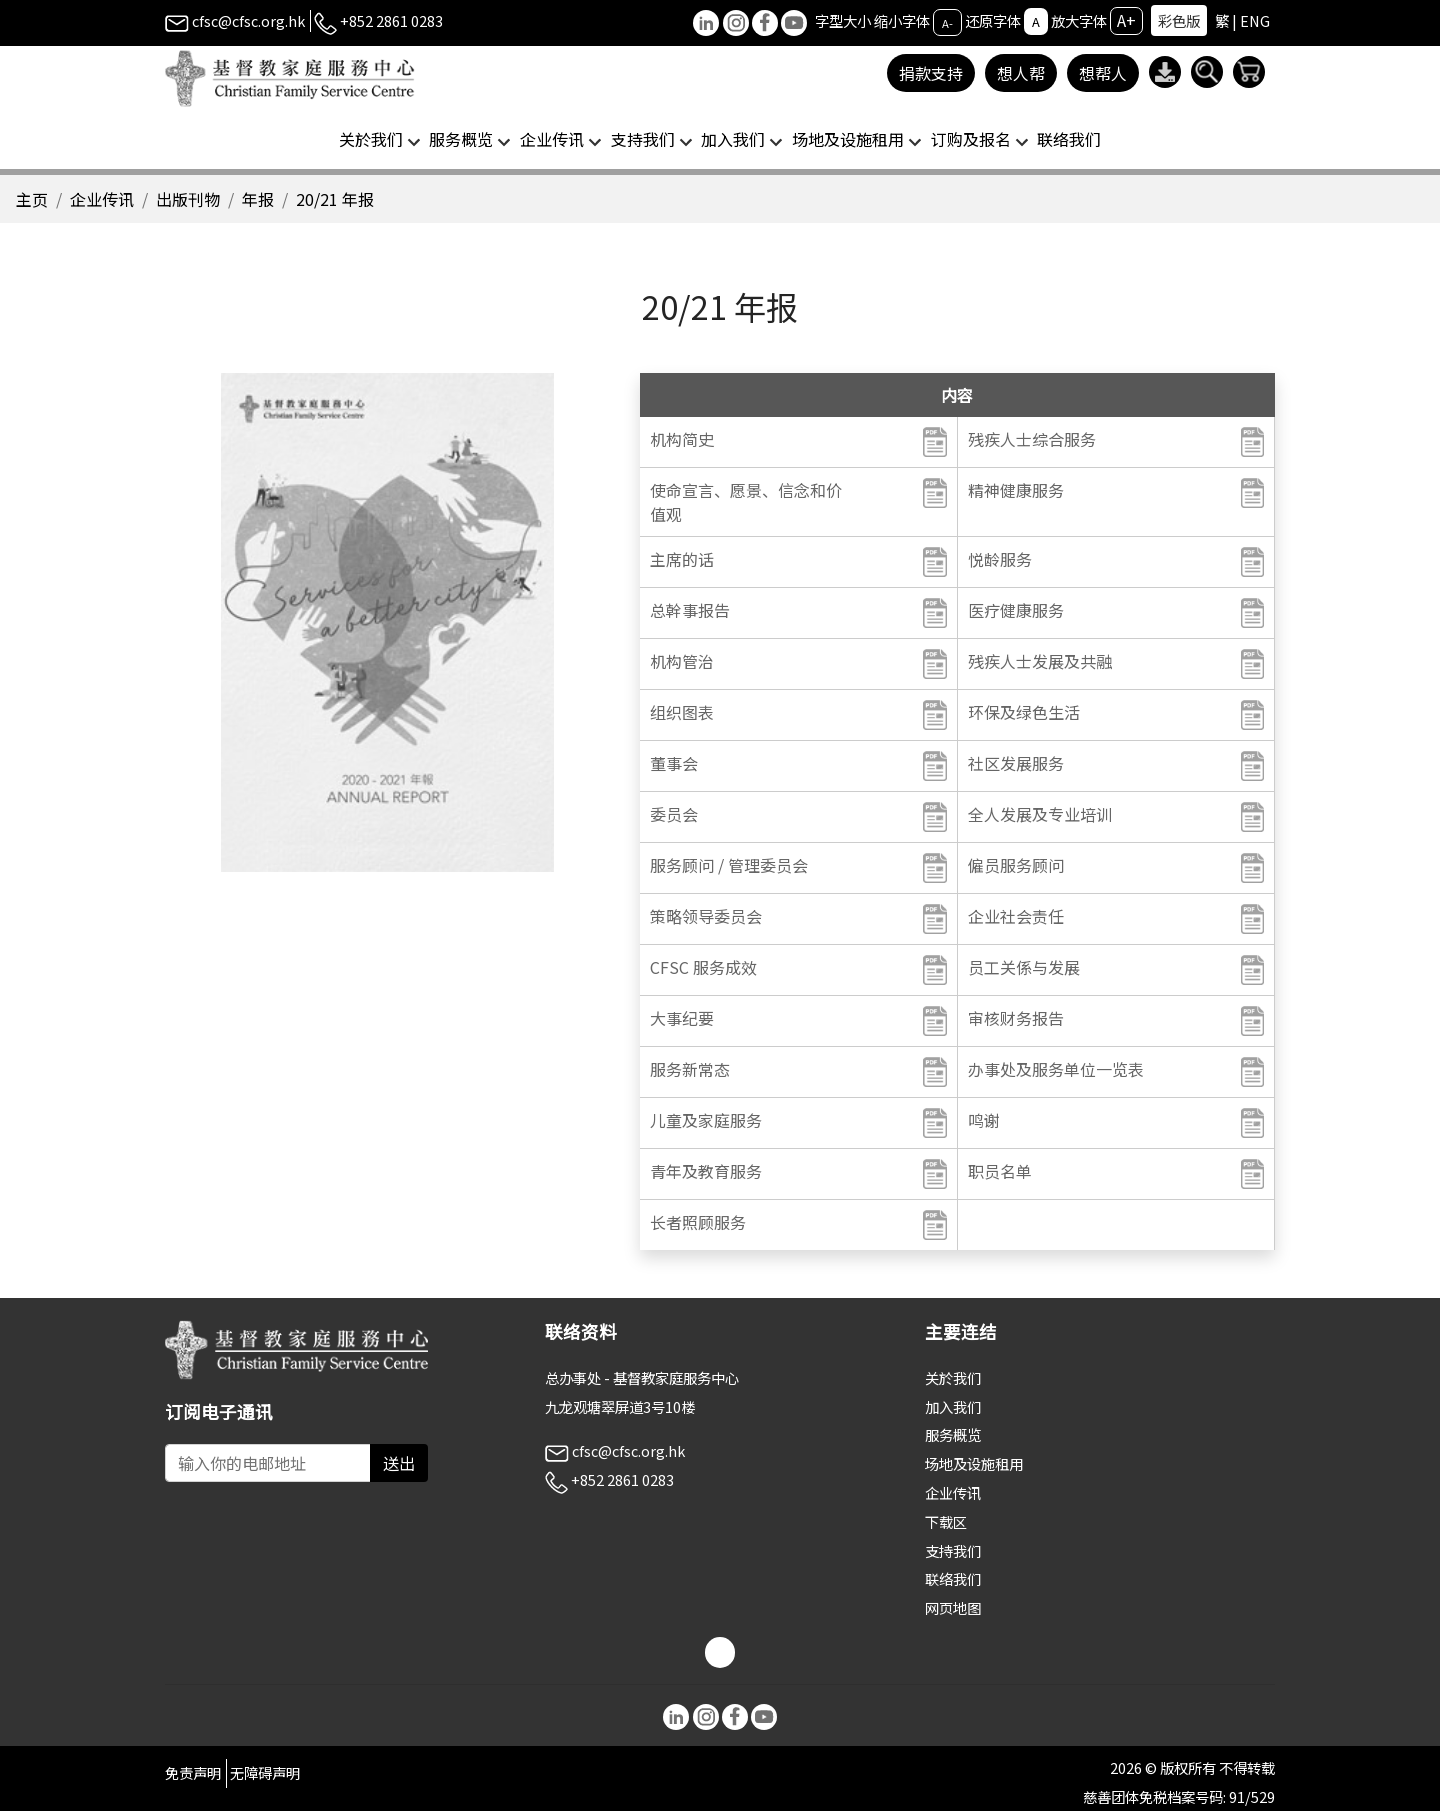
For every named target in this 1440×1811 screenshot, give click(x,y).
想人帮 (1021, 73)
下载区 (946, 1521)
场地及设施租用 (974, 1463)
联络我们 (1069, 139)
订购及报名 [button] (971, 139)
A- (947, 22)
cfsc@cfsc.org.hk (235, 20)
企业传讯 (102, 199)
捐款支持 (931, 73)
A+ (1126, 20)
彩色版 (1179, 20)
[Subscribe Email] (268, 1463)
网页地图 (953, 1607)
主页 (32, 199)
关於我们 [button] (371, 139)
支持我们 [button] (643, 139)
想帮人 (1103, 73)
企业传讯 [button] (552, 139)
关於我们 (953, 1377)
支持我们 (953, 1550)
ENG (1255, 20)
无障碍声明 (265, 1772)
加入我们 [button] (733, 139)
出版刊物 (188, 199)
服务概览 (953, 1434)
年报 (258, 199)
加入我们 (953, 1406)
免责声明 (193, 1772)
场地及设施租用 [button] (848, 139)
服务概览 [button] (461, 139)
